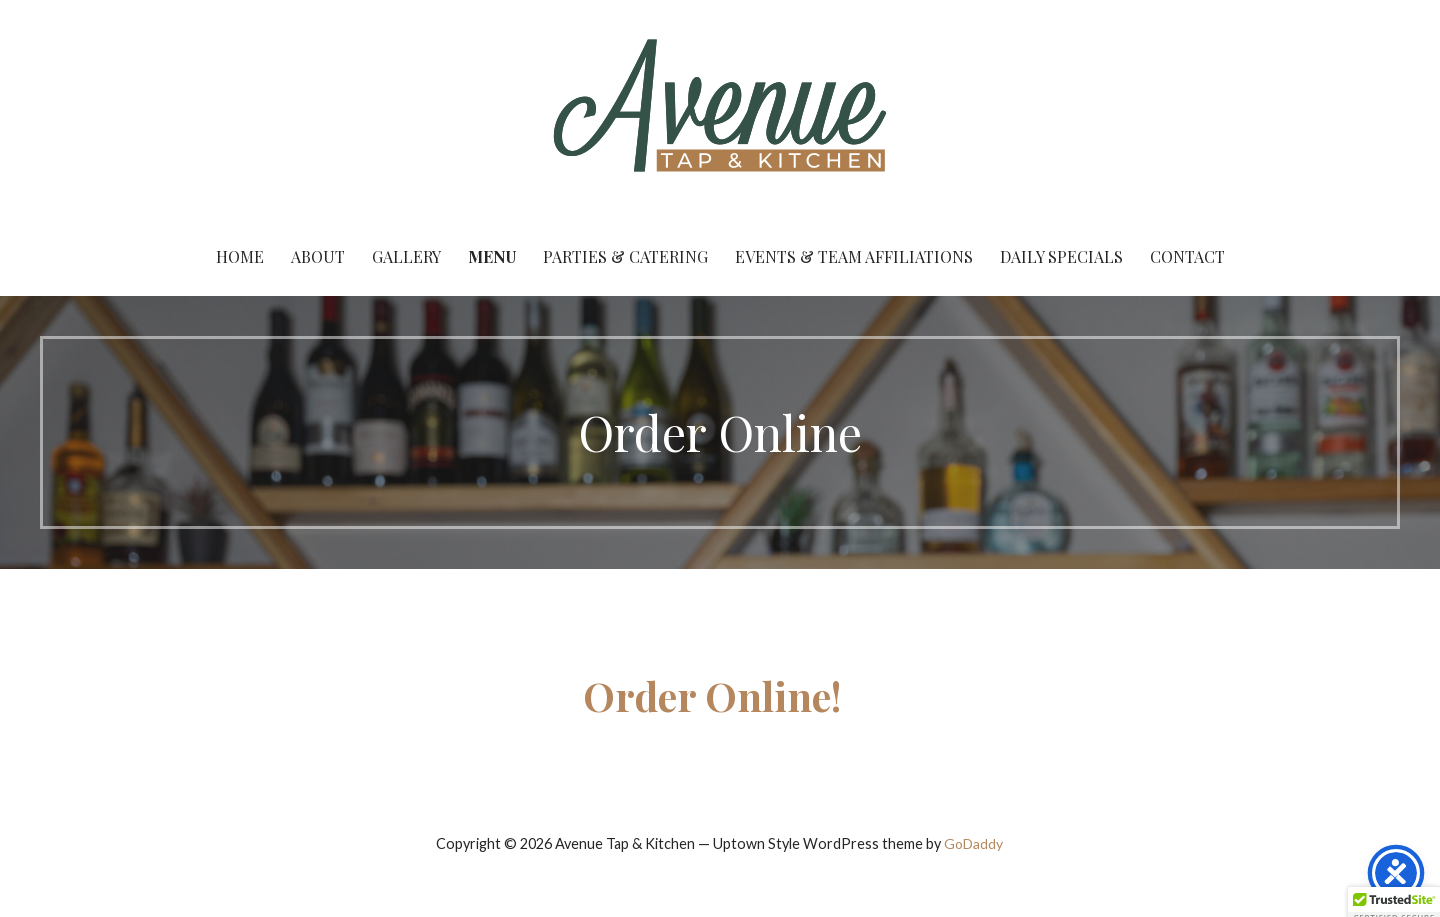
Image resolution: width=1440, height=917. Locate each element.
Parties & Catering (625, 256)
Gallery (406, 256)
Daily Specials (1061, 256)
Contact (1187, 256)
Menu (492, 256)
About (318, 256)
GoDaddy (973, 843)
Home (240, 256)
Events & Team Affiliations (854, 256)
